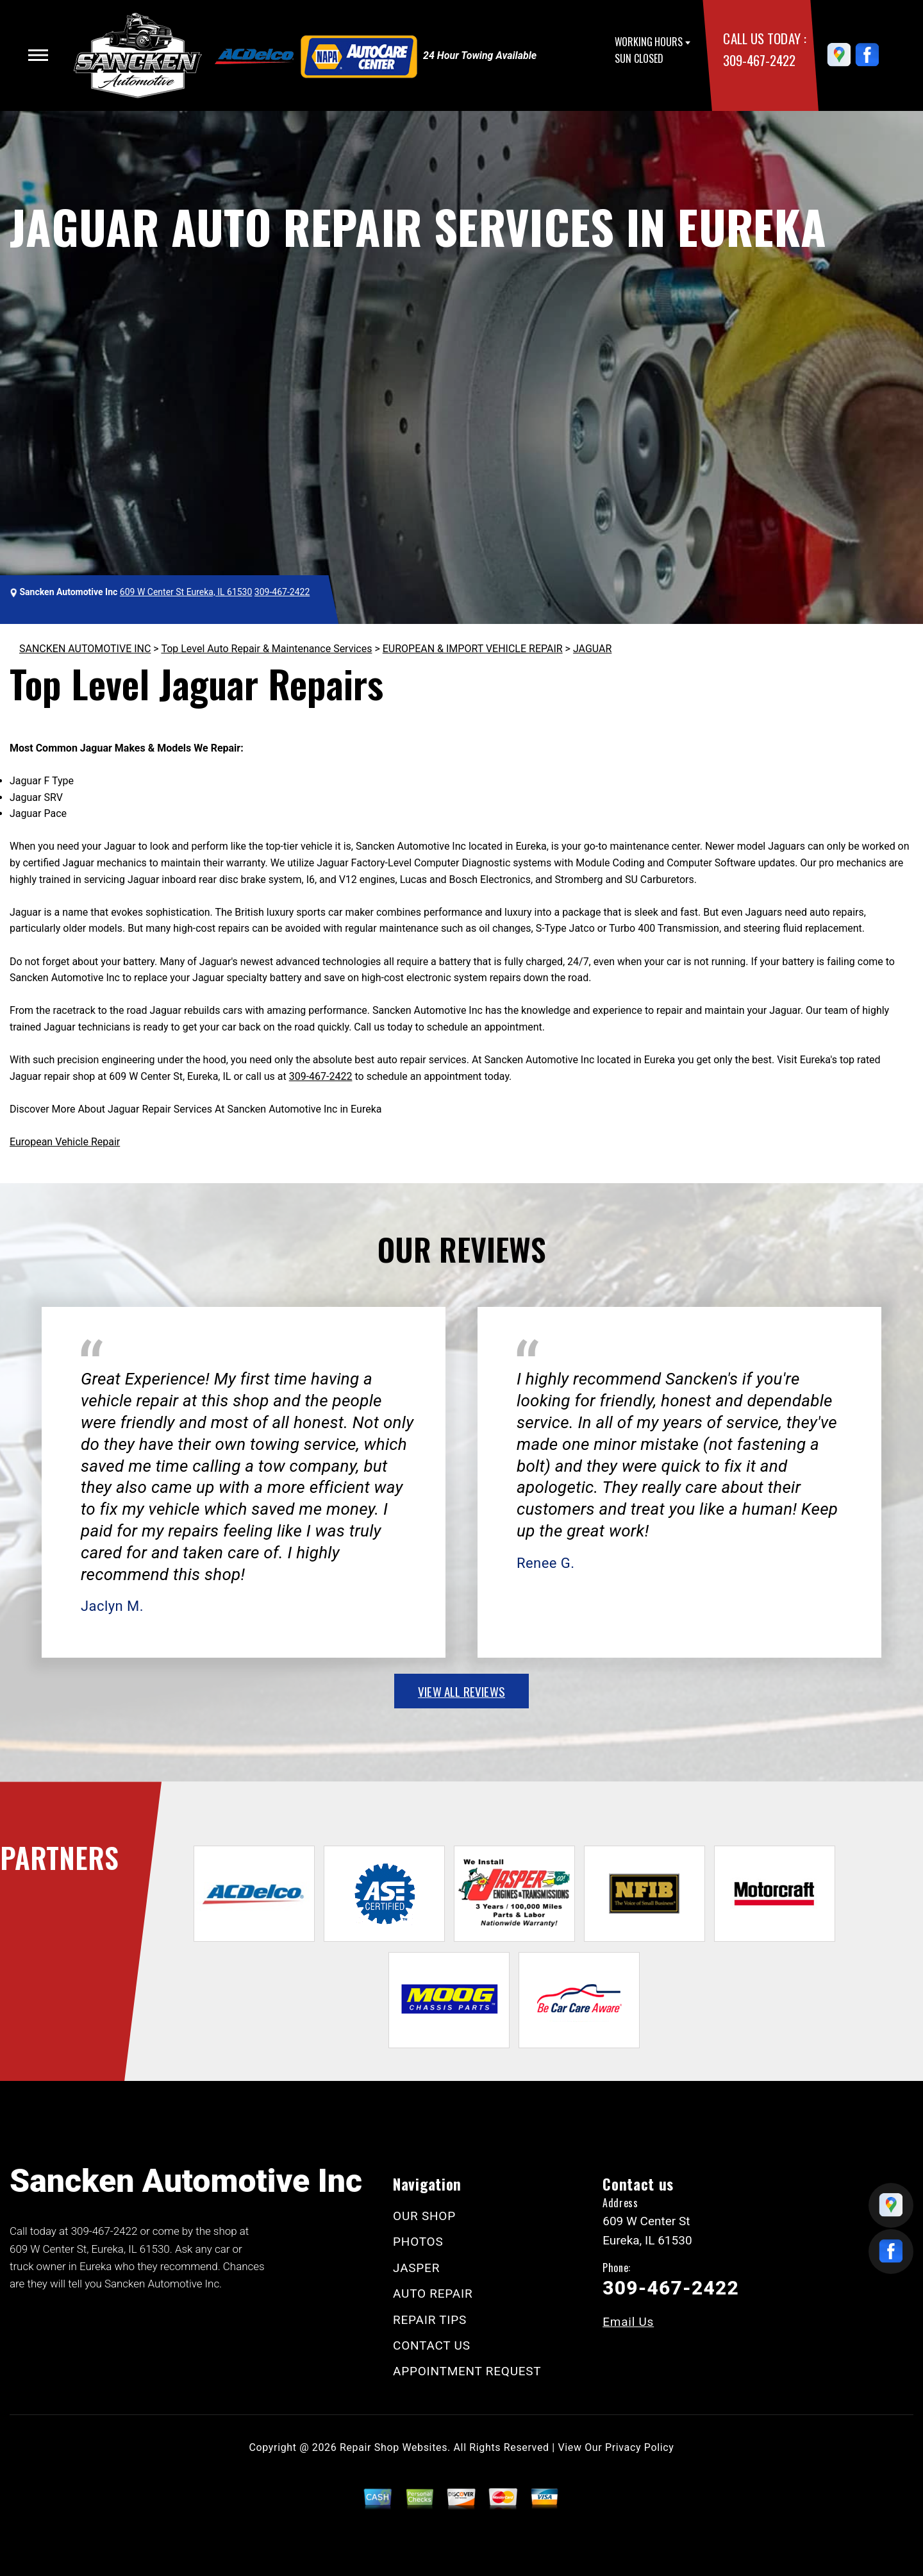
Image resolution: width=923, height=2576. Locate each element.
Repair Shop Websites (393, 2447)
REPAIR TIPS (430, 2319)
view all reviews (461, 1691)
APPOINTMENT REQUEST (467, 2371)
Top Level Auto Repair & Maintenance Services (266, 649)
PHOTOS (418, 2241)
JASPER (416, 2267)
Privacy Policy (639, 2447)
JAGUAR (592, 649)
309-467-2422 (759, 60)
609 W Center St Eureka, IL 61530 (186, 592)
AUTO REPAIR (432, 2293)
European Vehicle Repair (65, 1142)
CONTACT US (431, 2345)
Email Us (628, 2322)
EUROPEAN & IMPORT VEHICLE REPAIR (473, 649)
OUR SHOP (424, 2216)
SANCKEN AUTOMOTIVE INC (85, 649)
